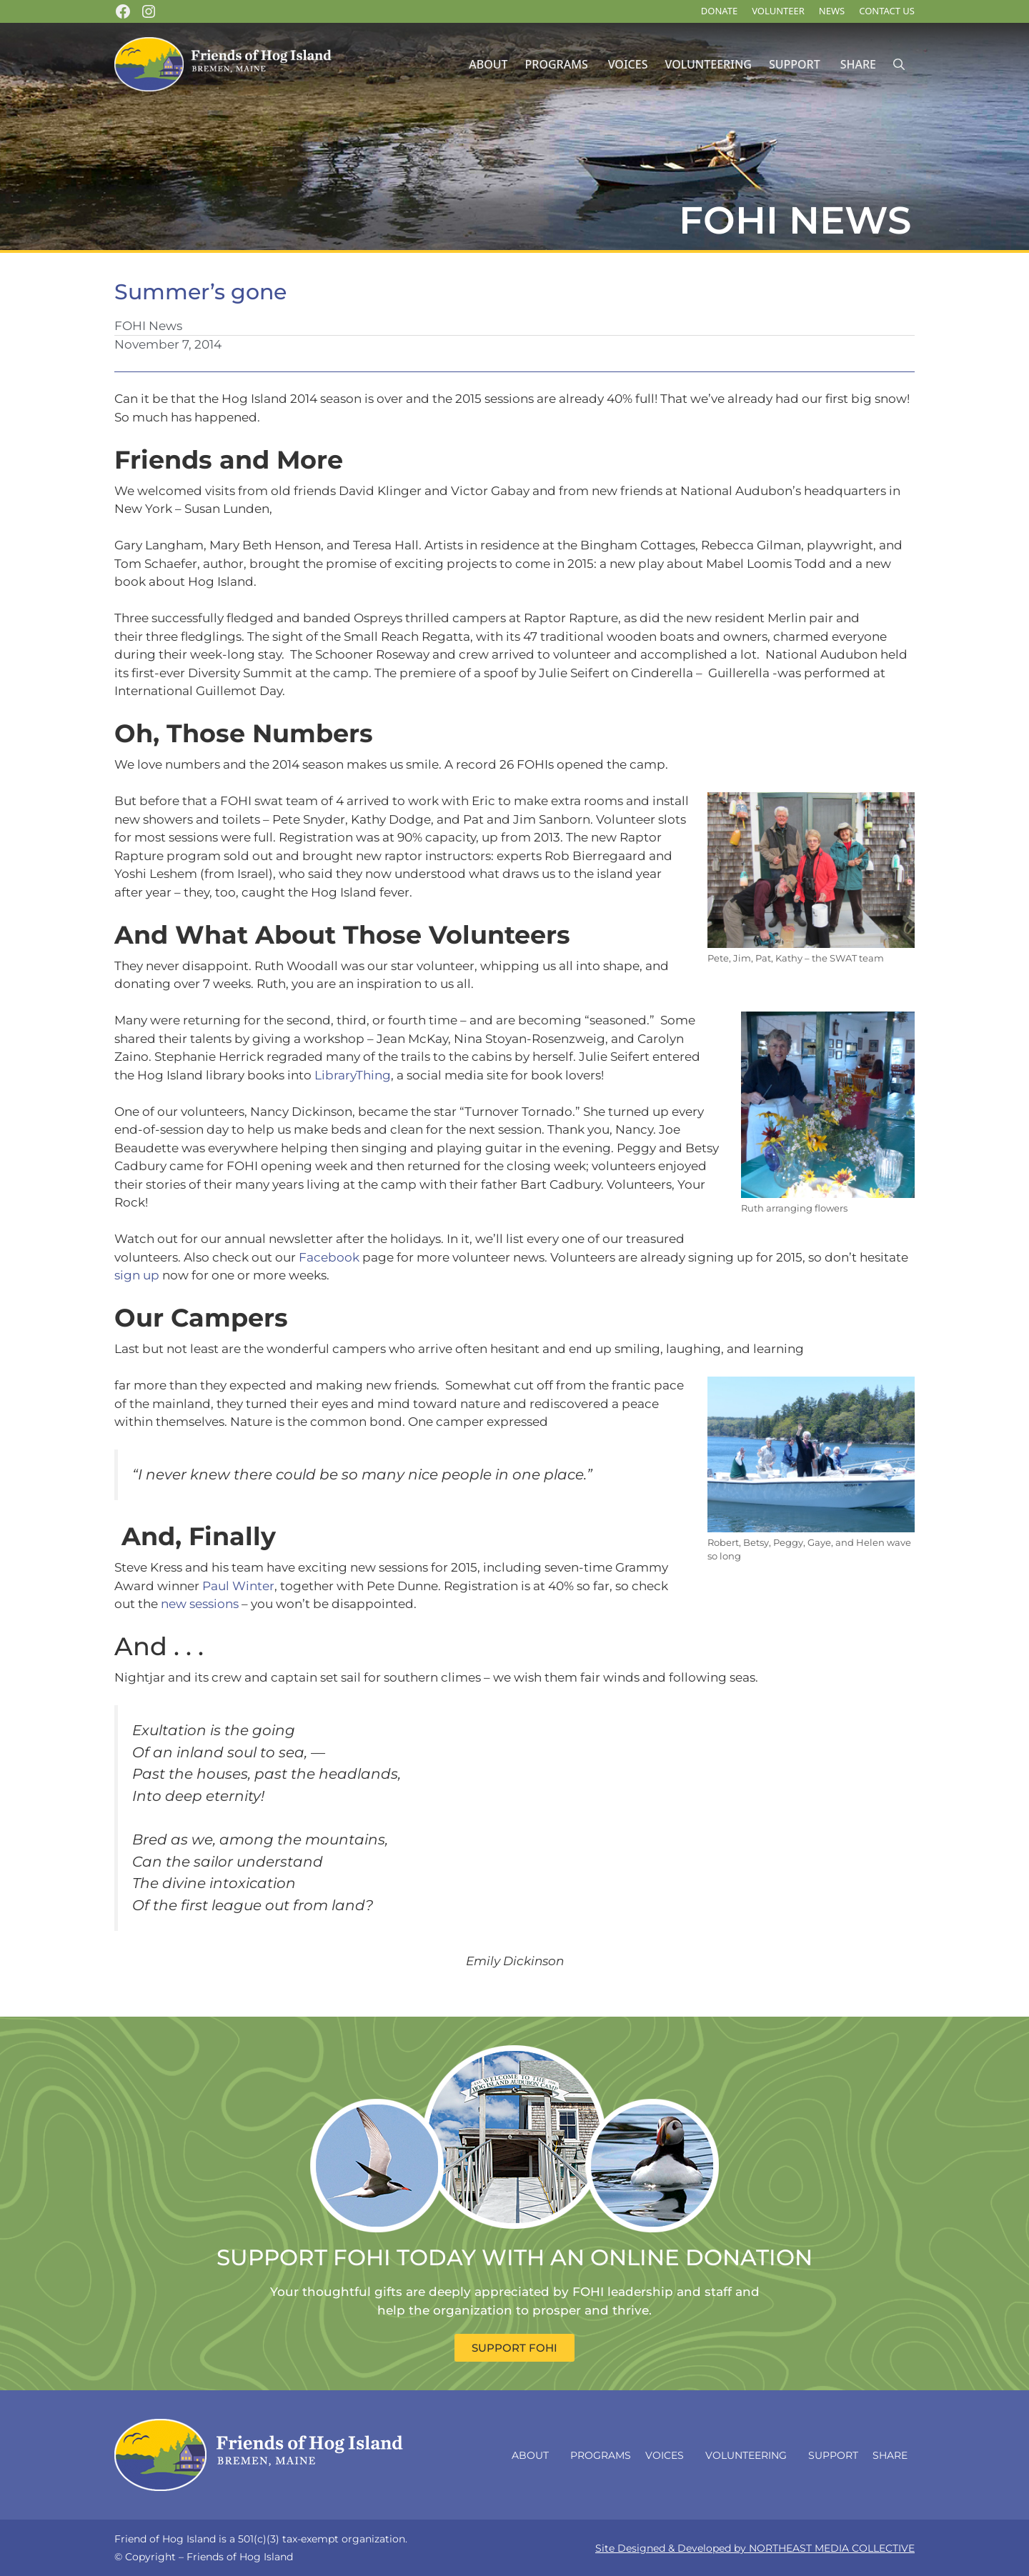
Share (858, 64)
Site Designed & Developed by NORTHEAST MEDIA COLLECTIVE (755, 2548)
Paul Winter (238, 1586)
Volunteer (778, 10)
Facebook (329, 1257)
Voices (628, 64)
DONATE (719, 10)
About (488, 64)
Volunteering (708, 64)
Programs (556, 64)
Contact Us (887, 10)
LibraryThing (352, 1075)
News (832, 10)
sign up (136, 1275)
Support (794, 64)
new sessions (200, 1604)
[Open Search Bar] (899, 65)
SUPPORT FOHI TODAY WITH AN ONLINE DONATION (514, 2257)
